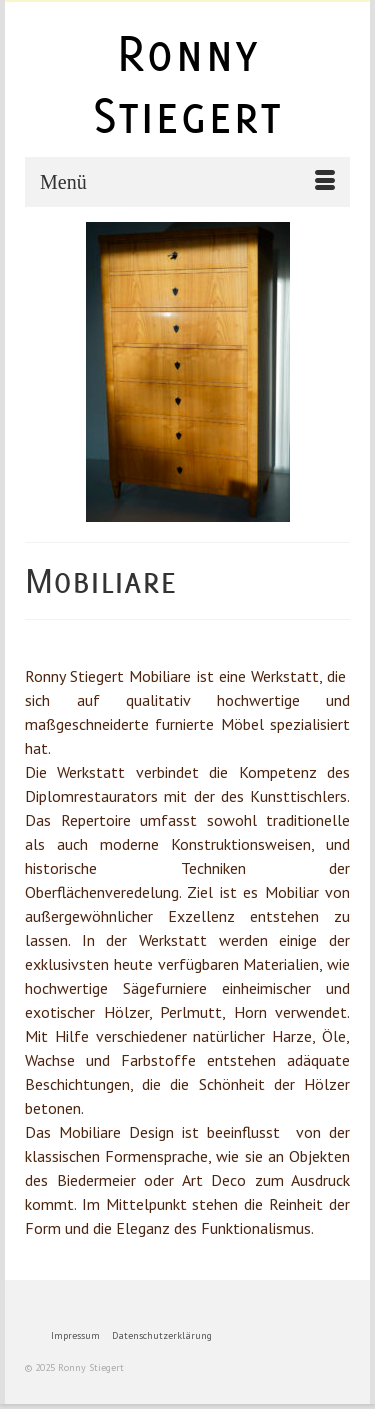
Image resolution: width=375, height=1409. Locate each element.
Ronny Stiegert (187, 84)
